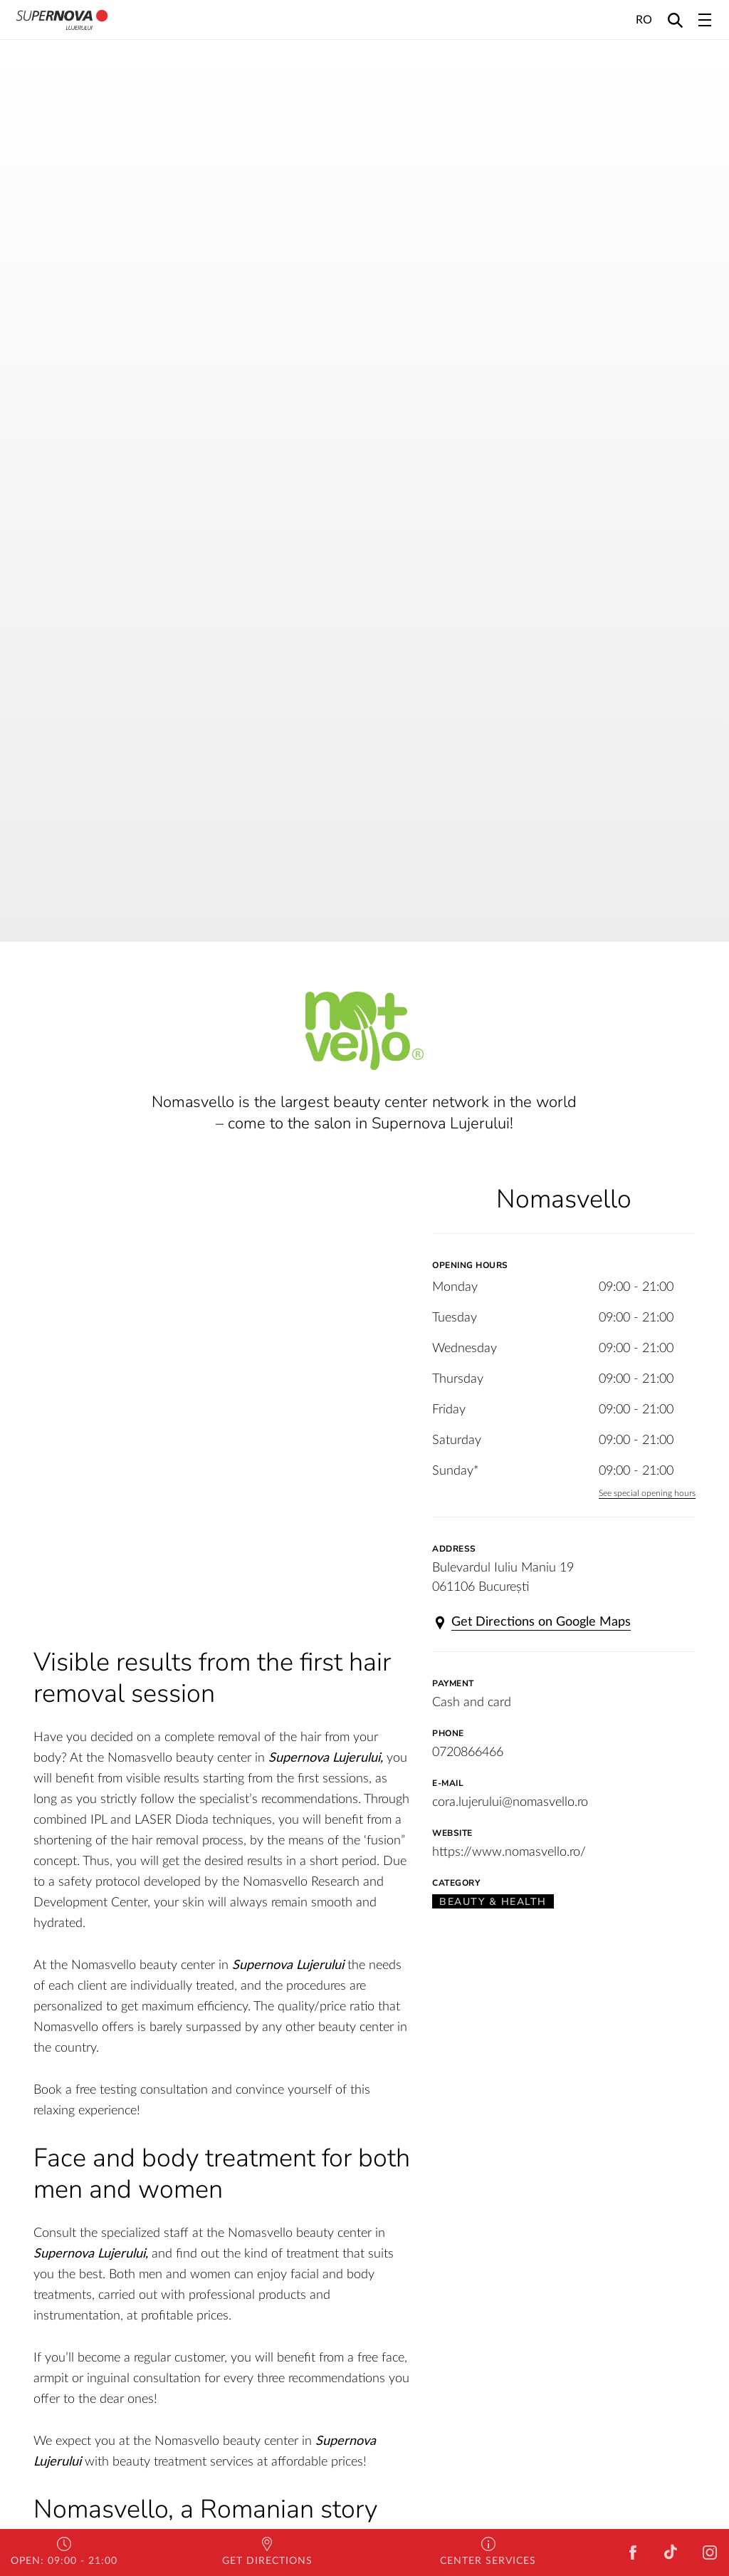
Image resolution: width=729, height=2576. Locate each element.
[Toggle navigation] (704, 19)
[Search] (675, 20)
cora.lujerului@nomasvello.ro (510, 1802)
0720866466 (467, 1752)
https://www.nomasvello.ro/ (509, 1852)
